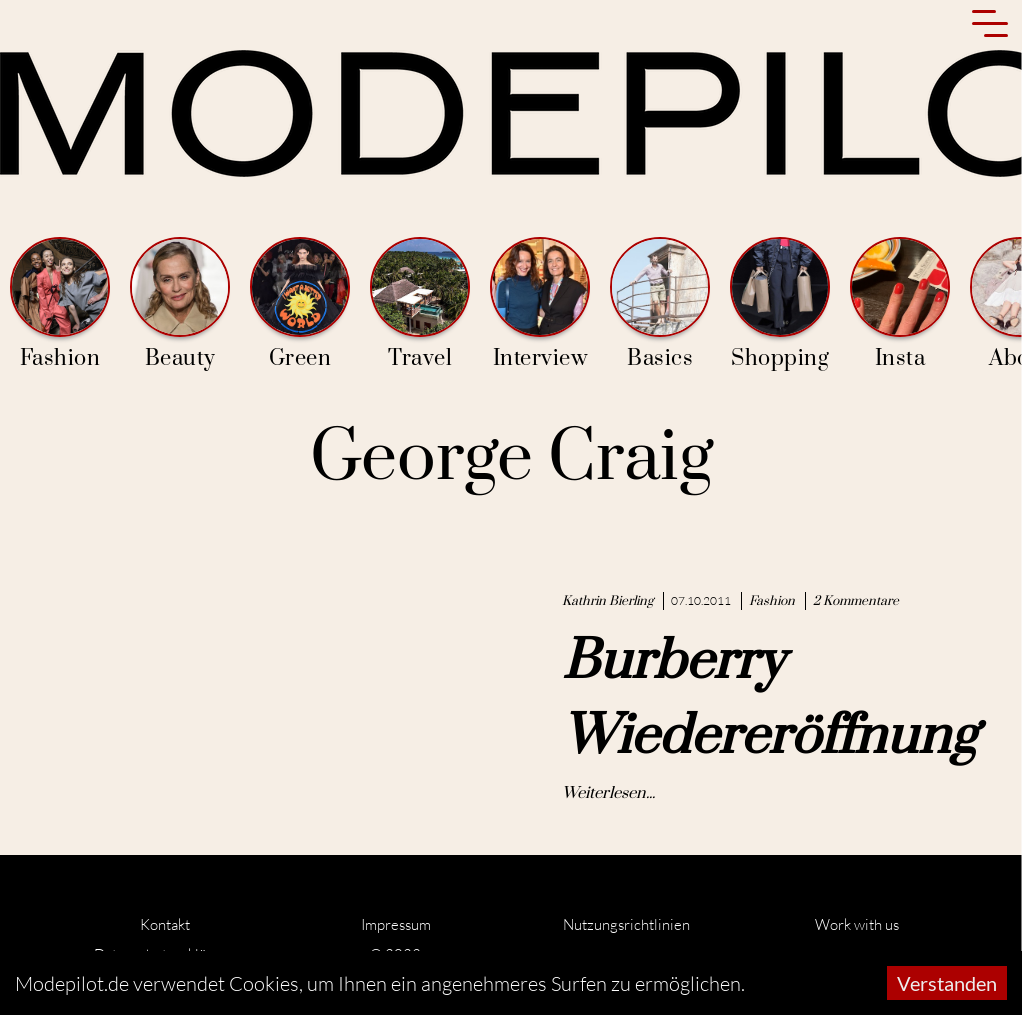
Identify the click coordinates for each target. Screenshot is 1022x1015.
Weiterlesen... (608, 793)
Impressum (396, 924)
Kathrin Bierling (607, 601)
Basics (660, 304)
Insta (900, 304)
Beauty (180, 304)
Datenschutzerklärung (165, 954)
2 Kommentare (856, 601)
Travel (420, 304)
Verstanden (947, 983)
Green (300, 304)
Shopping (780, 304)
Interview (540, 304)
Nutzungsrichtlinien (626, 924)
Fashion (60, 304)
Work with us (857, 924)
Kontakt (165, 924)
